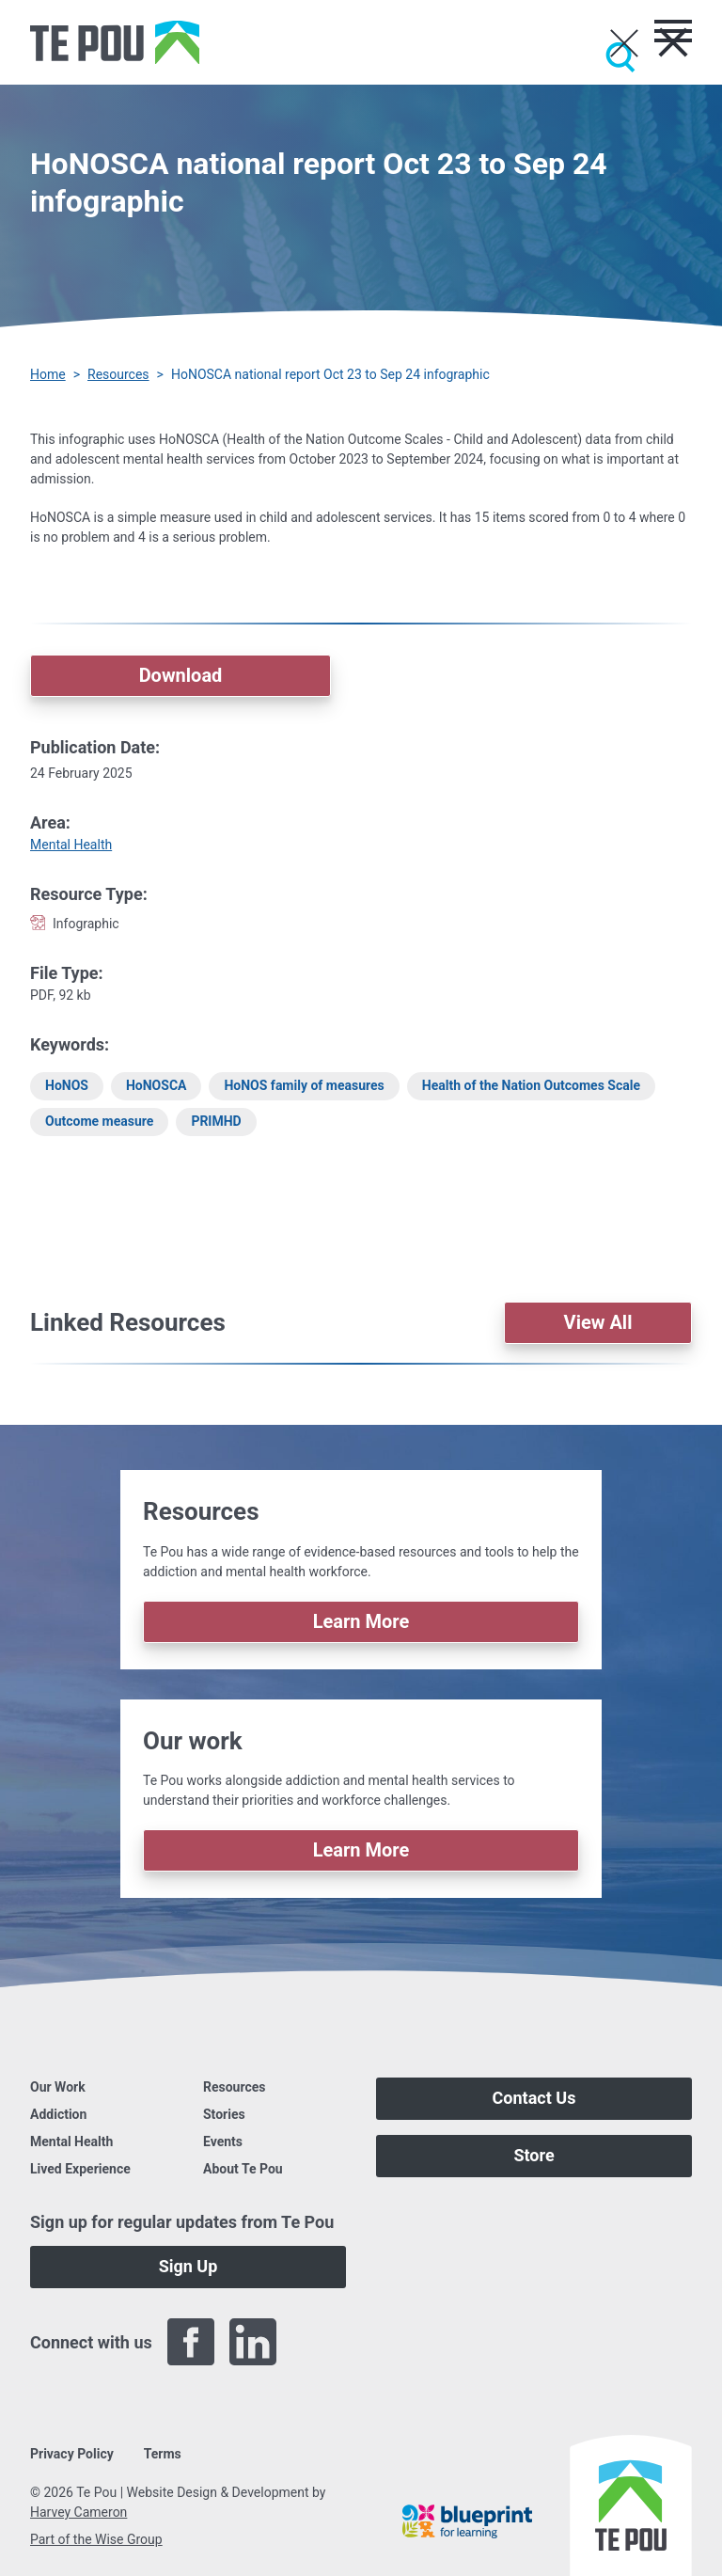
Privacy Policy (72, 2453)
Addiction (58, 2114)
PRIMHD (216, 1121)
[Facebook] (190, 2341)
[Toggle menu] (673, 31)
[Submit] (620, 57)
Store (533, 2155)
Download (181, 675)
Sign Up (188, 2266)
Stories (224, 2114)
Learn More (361, 1621)
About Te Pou (243, 2168)
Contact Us (534, 2098)
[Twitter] (314, 2341)
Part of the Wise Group (96, 2539)
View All (598, 1322)
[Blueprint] (467, 2521)
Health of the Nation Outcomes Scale (531, 1085)
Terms (162, 2453)
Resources (118, 374)
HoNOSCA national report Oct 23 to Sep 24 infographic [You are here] (330, 374)
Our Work (58, 2086)
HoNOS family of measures (304, 1085)
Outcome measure (99, 1121)
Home (48, 374)
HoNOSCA (156, 1085)
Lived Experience (80, 2168)
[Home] (114, 42)
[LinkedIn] (252, 2341)
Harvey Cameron (78, 2512)
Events (223, 2141)
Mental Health (71, 844)
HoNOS (66, 1085)
